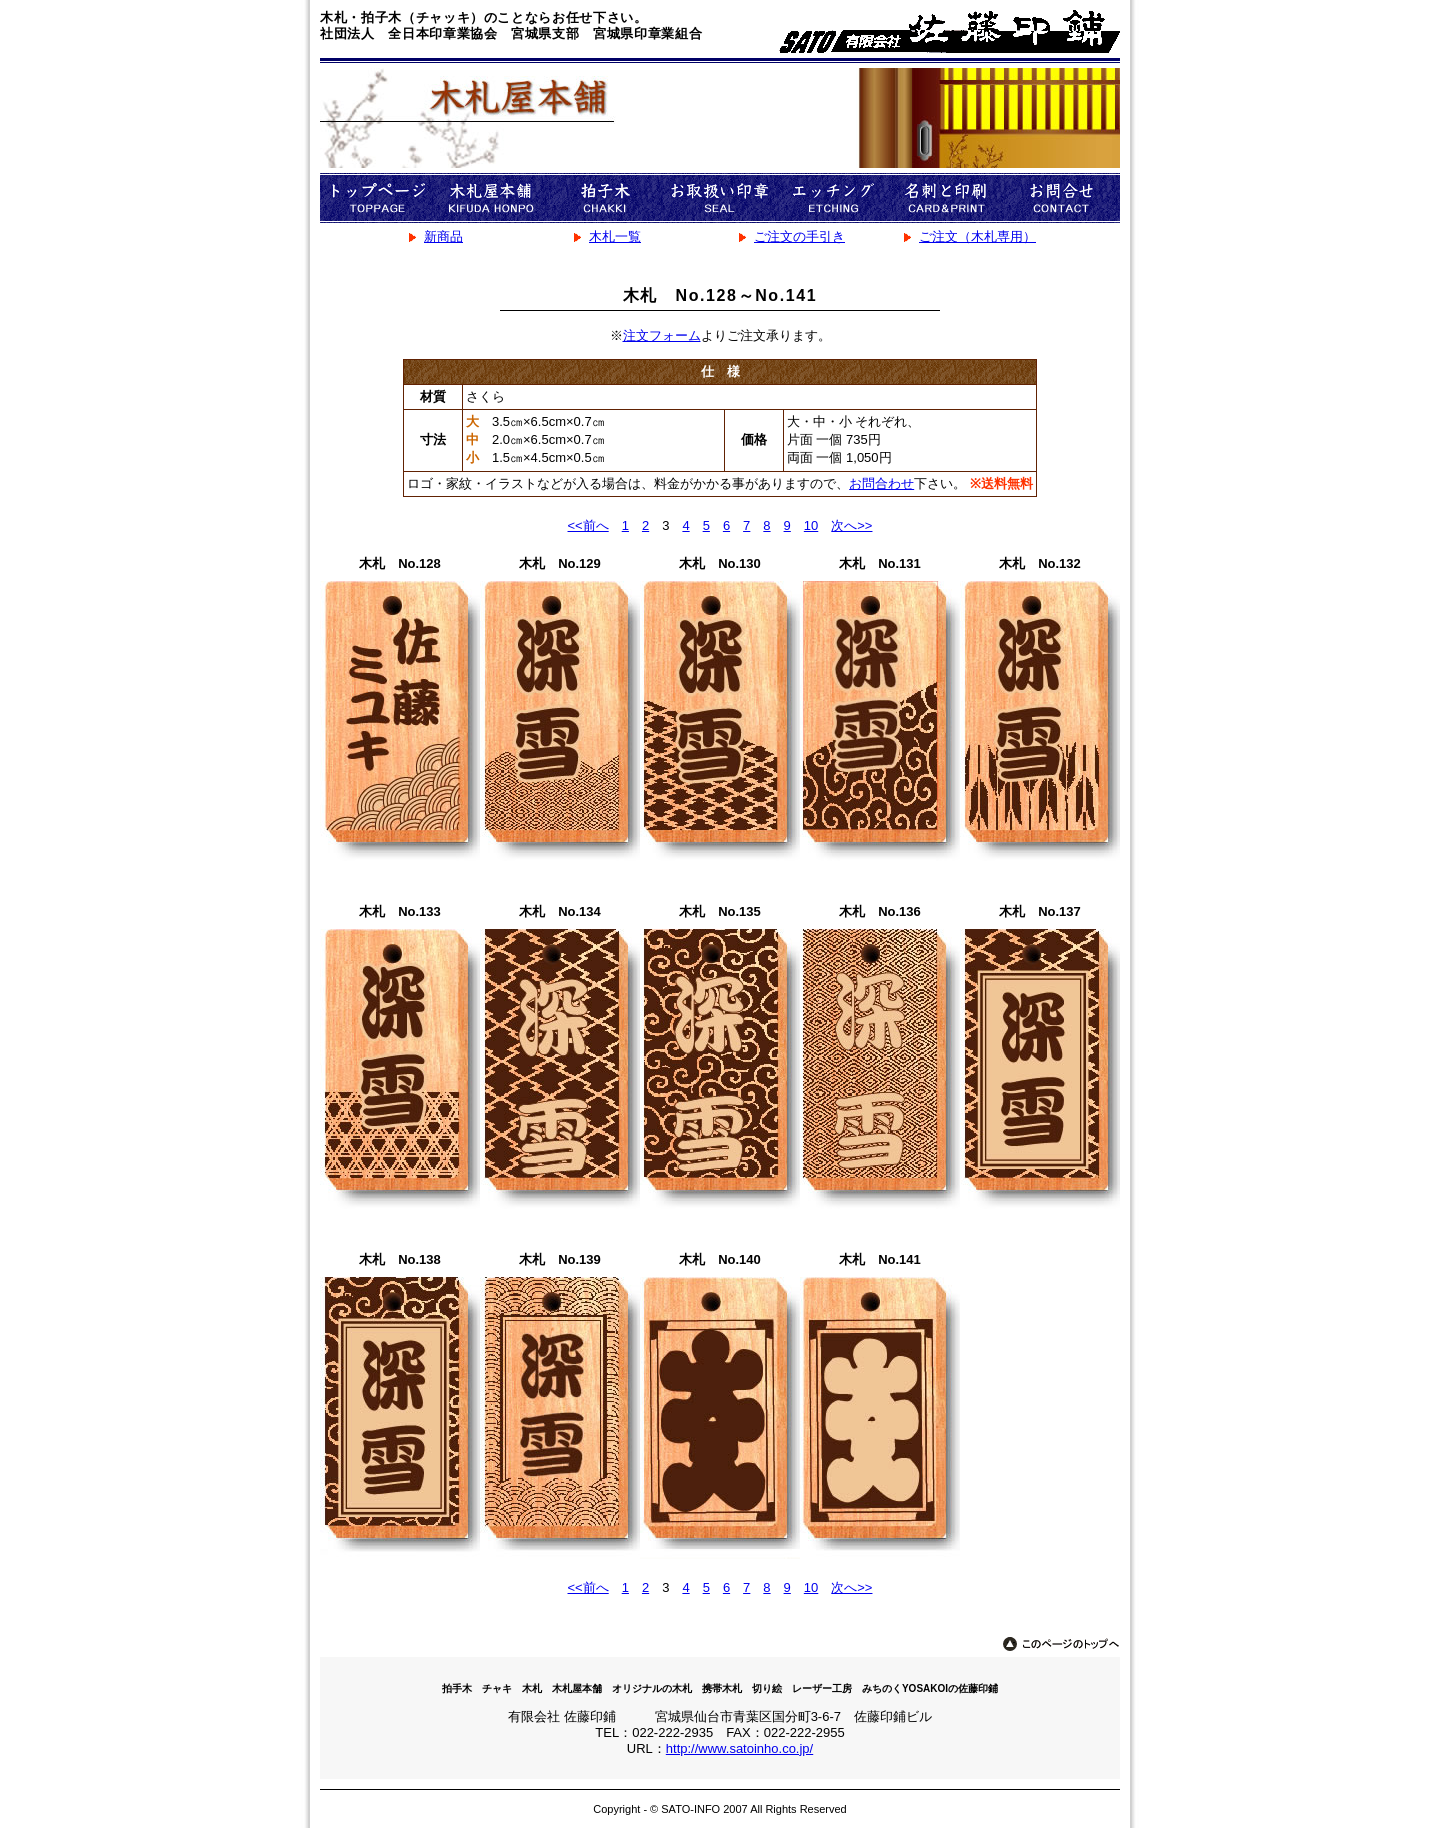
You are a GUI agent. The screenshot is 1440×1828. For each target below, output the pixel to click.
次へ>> (851, 525)
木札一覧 (615, 236)
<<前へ (588, 525)
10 (811, 525)
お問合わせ (881, 483)
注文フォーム (662, 335)
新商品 (443, 236)
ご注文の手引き (799, 236)
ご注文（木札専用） (977, 236)
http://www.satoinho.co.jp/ (739, 1748)
